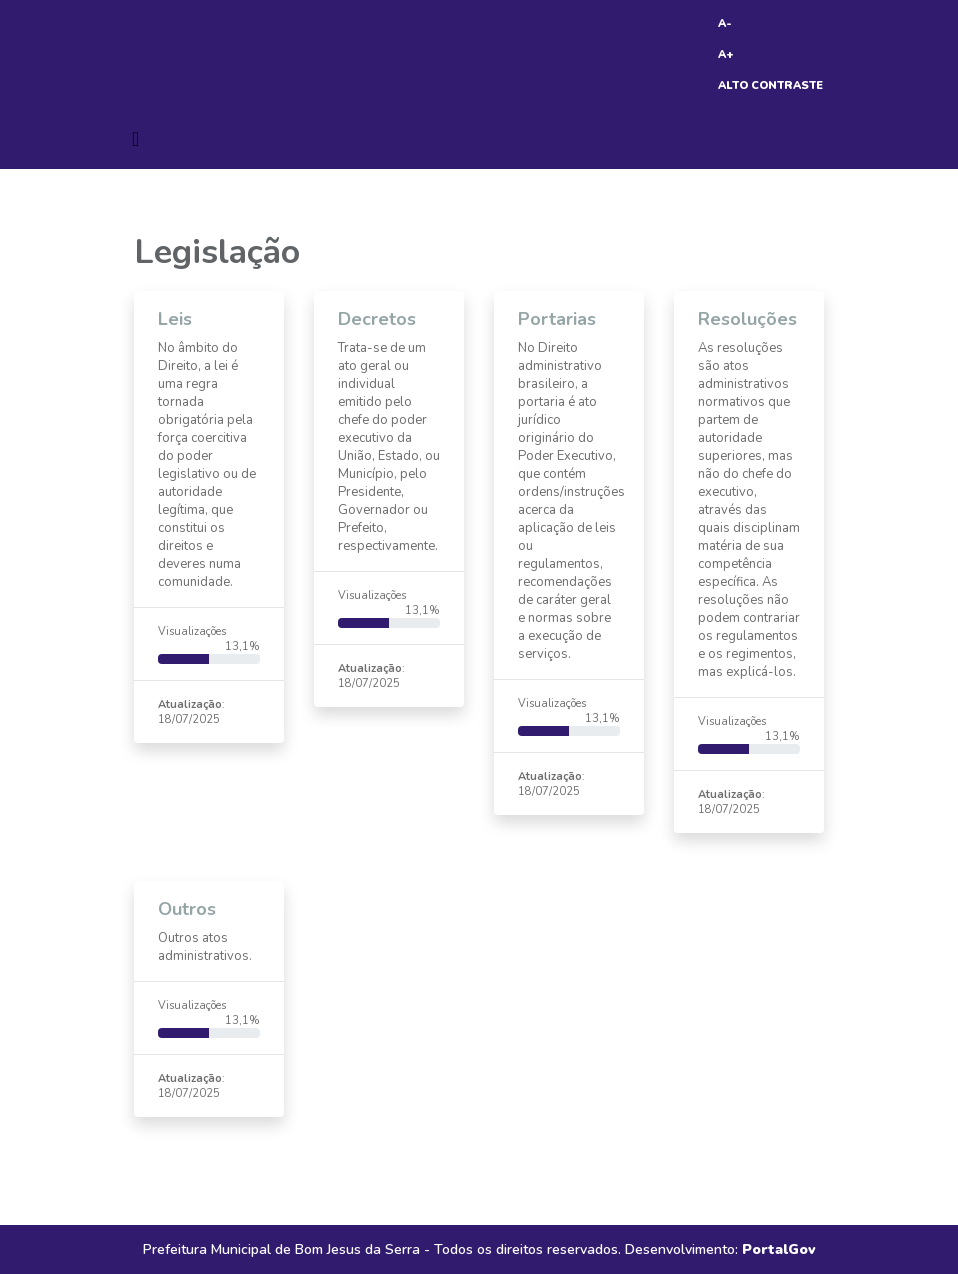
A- (725, 23)
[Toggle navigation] (135, 139)
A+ (726, 54)
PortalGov (779, 1249)
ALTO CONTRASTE (770, 85)
